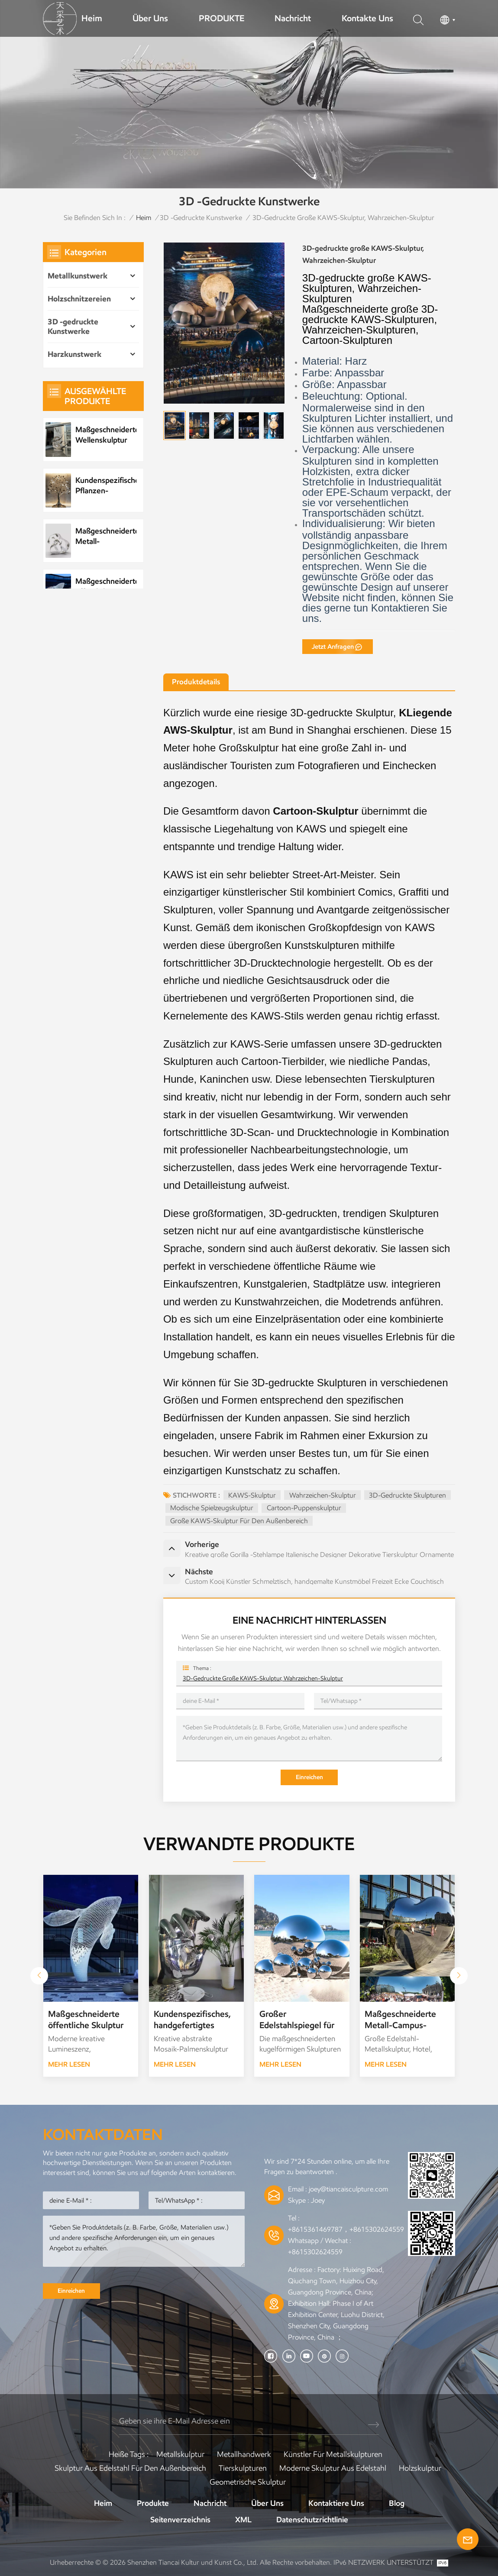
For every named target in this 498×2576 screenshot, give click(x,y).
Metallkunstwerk (77, 276)
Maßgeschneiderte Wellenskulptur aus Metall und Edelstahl (105, 435)
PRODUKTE (221, 18)
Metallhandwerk (244, 2454)
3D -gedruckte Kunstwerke (201, 218)
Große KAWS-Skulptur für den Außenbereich (239, 1521)
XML (243, 2519)
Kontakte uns (367, 18)
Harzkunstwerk (74, 354)
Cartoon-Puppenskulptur (304, 1508)
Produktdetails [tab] (196, 681)
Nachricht (293, 18)
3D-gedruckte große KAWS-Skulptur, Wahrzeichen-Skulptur (263, 1678)
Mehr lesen (69, 2064)
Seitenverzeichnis (180, 2519)
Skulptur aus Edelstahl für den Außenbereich (130, 2468)
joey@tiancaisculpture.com (348, 2189)
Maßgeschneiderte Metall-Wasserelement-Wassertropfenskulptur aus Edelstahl (105, 536)
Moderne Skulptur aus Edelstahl (332, 2468)
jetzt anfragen (333, 646)
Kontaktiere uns (336, 2503)
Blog (396, 2503)
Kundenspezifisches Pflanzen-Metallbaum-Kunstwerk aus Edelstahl (105, 486)
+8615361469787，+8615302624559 (346, 2229)
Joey (318, 2200)
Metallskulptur (180, 2454)
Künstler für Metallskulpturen (333, 2454)
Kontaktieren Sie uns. (374, 613)
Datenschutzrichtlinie (312, 2519)
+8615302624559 (315, 2252)
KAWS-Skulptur (252, 1495)
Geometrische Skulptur (248, 2482)
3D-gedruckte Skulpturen (407, 1495)
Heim (91, 18)
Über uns (150, 18)
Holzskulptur (420, 2468)
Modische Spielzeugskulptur (211, 1508)
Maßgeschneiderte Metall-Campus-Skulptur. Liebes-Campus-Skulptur (400, 2020)
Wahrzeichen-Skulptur (322, 1495)
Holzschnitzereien (79, 299)
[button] (459, 1976)
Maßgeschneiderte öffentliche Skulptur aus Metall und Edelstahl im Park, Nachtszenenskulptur (105, 586)
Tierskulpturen (243, 2468)
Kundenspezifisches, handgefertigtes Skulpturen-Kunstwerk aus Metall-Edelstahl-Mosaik (192, 2020)
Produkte (153, 2503)
